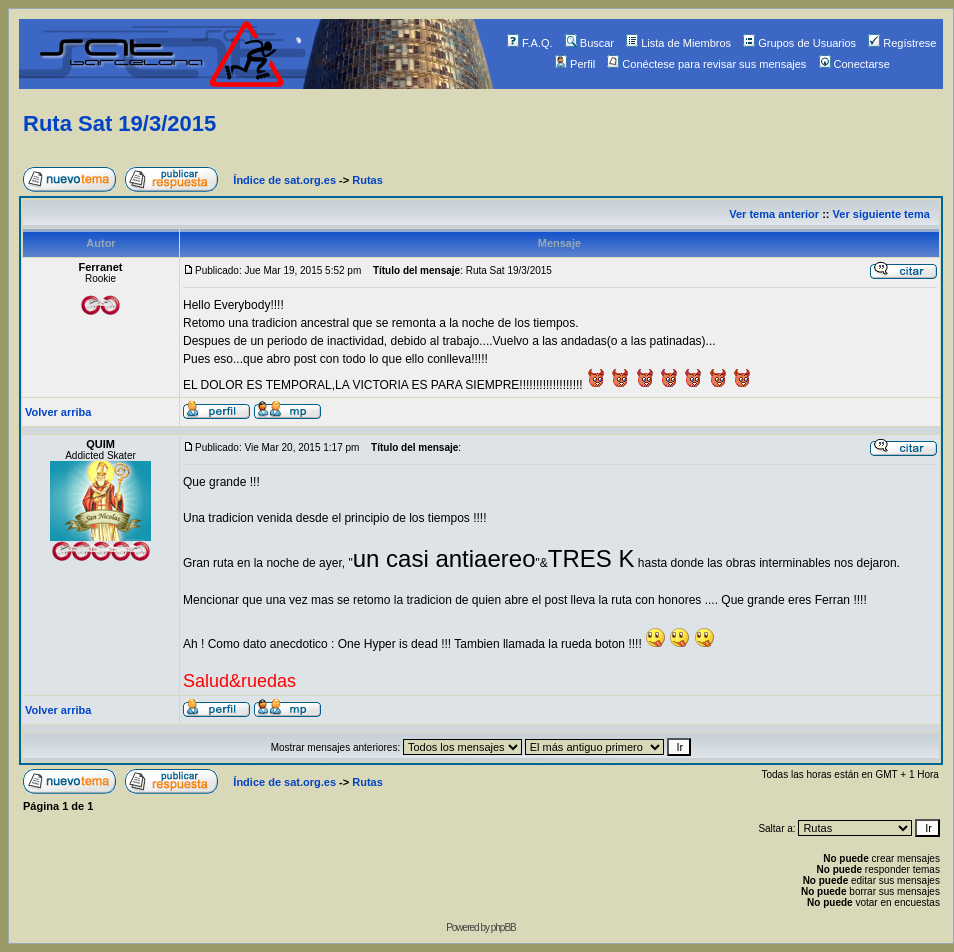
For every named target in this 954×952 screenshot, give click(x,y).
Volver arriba (58, 412)
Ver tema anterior (774, 214)
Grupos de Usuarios (799, 43)
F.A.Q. (530, 43)
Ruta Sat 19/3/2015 (119, 123)
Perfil (575, 64)
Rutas (367, 180)
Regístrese (902, 43)
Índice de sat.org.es (284, 180)
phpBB (503, 927)
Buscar (589, 43)
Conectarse (854, 64)
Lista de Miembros (678, 43)
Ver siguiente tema (881, 214)
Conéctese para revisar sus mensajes (706, 64)
